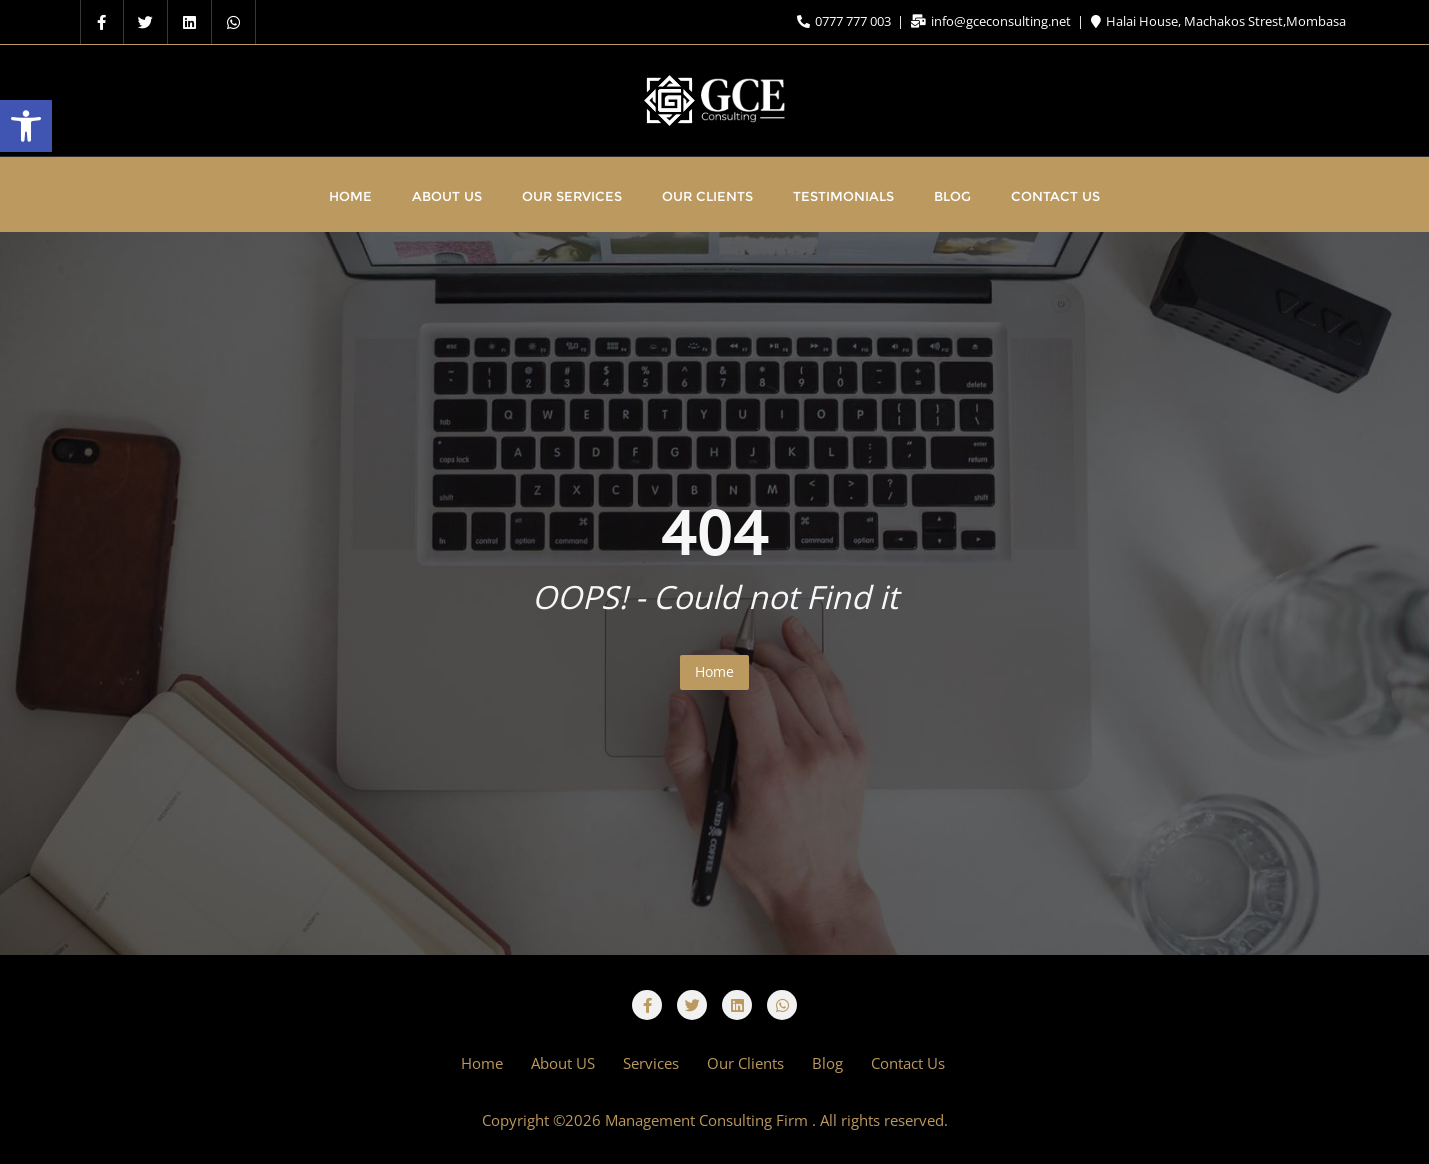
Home (714, 671)
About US (563, 1063)
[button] (26, 126)
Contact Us (908, 1063)
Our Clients (745, 1063)
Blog (827, 1063)
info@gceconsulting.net (992, 21)
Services (651, 1063)
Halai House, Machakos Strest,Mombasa (1218, 21)
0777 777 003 (845, 21)
